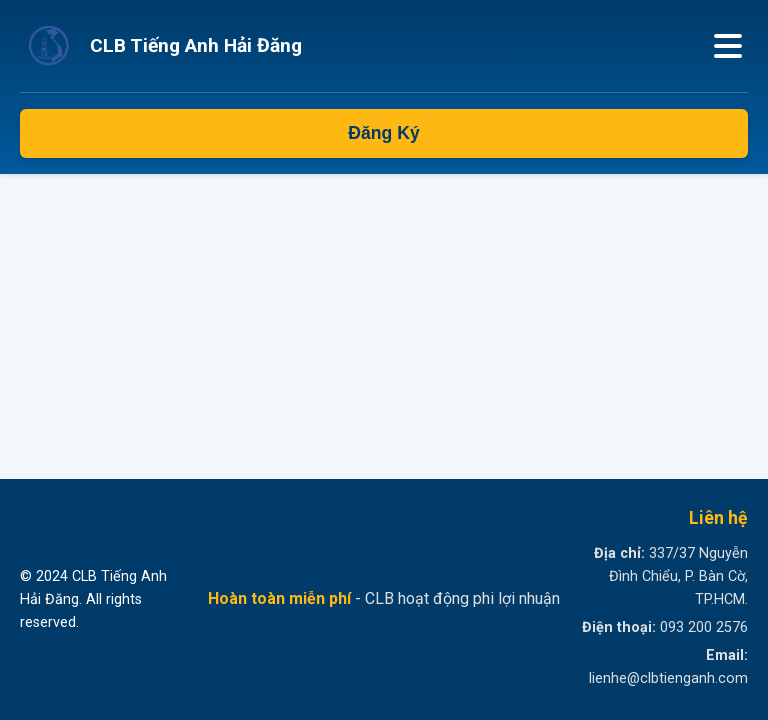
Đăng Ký (383, 133)
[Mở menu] (728, 46)
